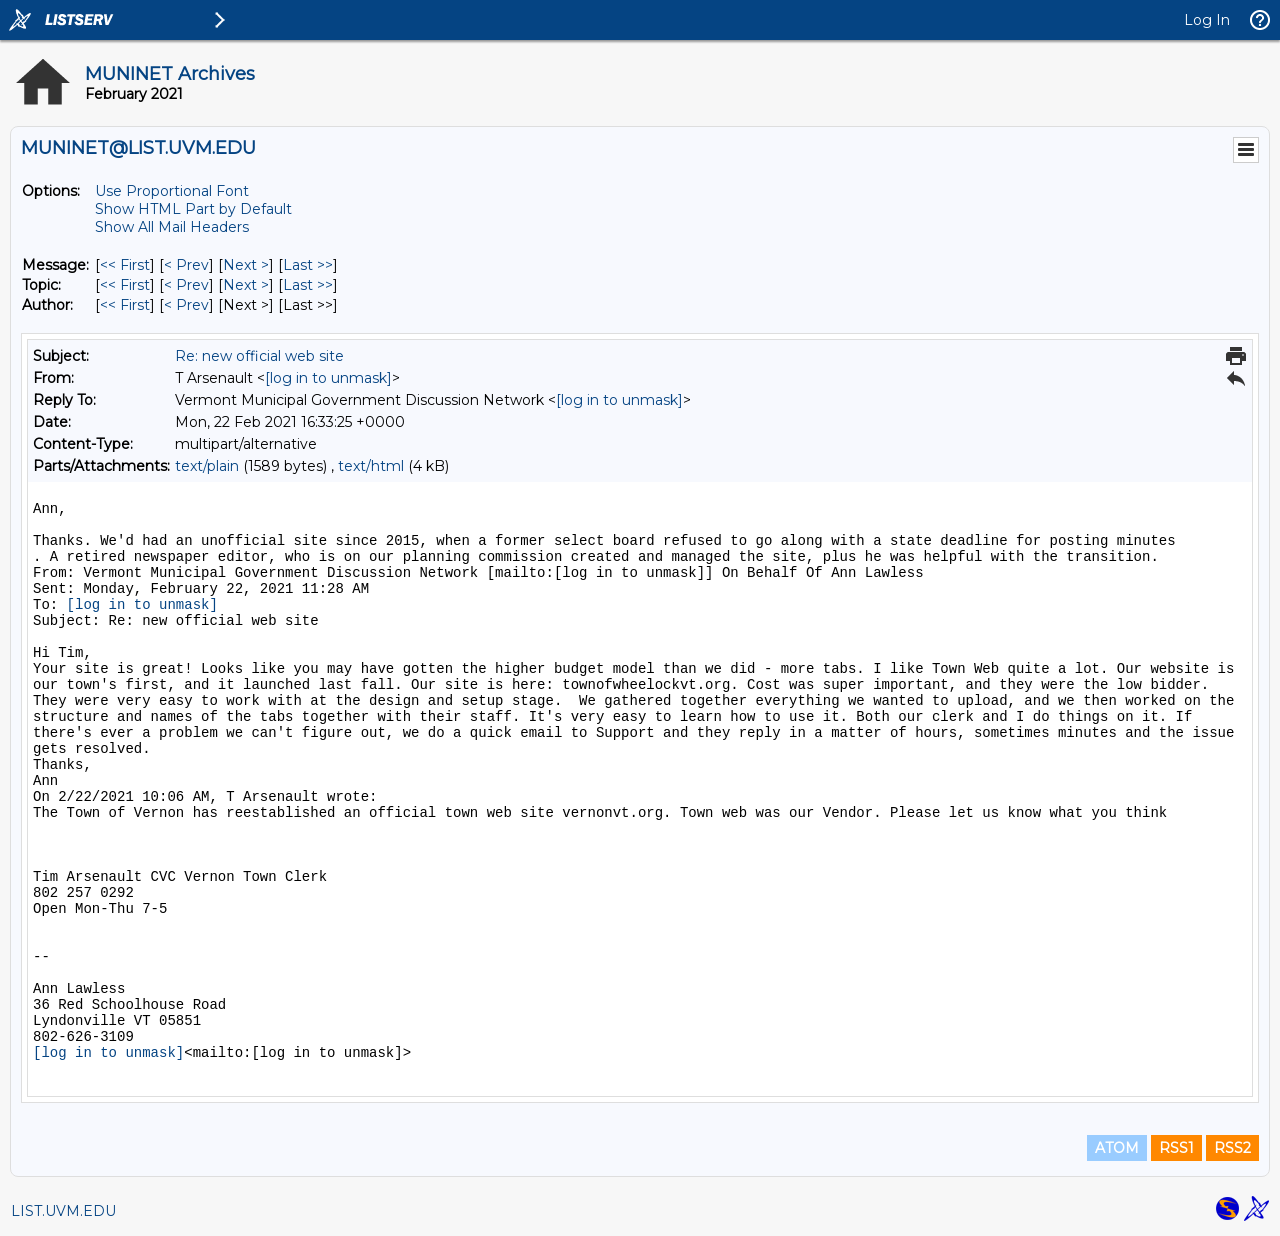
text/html (371, 466)
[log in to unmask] (328, 378)
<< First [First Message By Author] (125, 305)
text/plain (207, 466)
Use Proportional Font (172, 191)
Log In (1207, 20)
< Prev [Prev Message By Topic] (186, 285)
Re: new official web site (259, 356)
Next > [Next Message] (246, 265)
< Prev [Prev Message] (186, 265)
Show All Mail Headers (172, 227)
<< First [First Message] (125, 265)
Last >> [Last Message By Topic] (308, 285)
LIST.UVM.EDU (63, 1211)
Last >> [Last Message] (308, 265)
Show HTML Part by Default (193, 209)
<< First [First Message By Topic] (125, 285)
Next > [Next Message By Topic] (246, 285)
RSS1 (1176, 1148)
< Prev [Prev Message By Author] (186, 305)
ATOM (1117, 1148)
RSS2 (1232, 1148)
